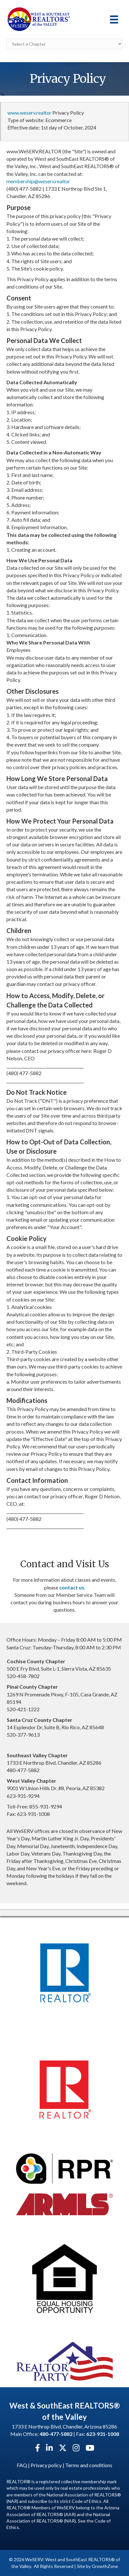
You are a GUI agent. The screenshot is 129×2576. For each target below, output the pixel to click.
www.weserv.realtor (29, 113)
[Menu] (114, 19)
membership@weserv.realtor (38, 181)
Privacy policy (46, 2465)
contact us (71, 1587)
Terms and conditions (88, 2465)
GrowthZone (105, 2566)
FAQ (22, 2465)
